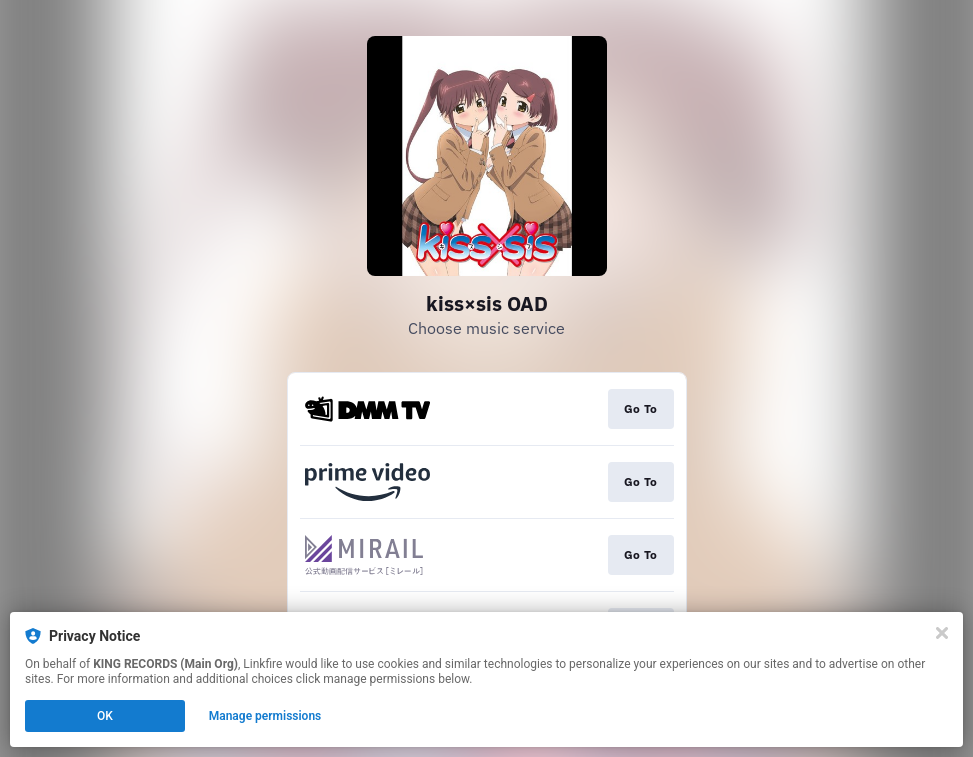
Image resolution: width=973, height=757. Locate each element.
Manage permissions (265, 716)
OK (105, 716)
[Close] (942, 633)
